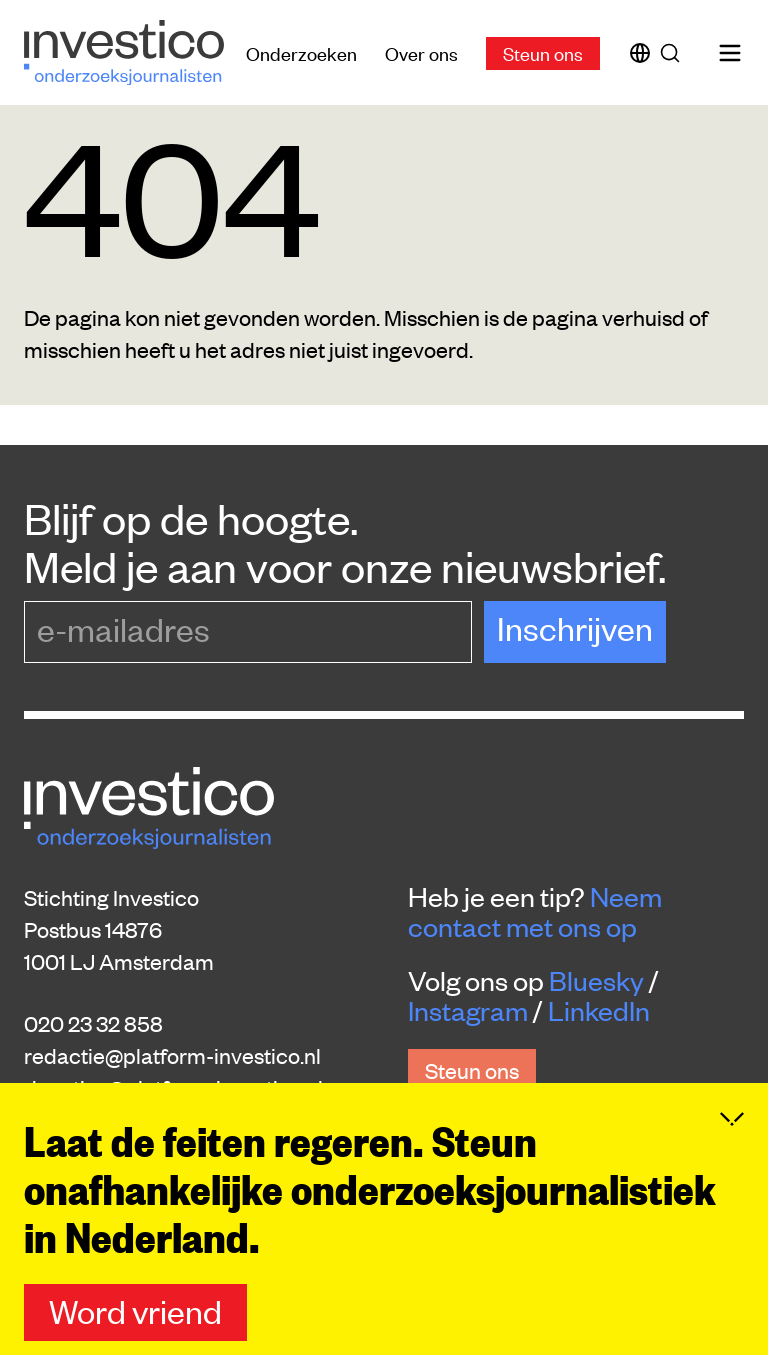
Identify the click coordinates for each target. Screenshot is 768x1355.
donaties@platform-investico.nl (173, 1087)
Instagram (468, 1010)
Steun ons (543, 52)
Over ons (421, 52)
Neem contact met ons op (535, 911)
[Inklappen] (732, 1140)
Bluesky (596, 980)
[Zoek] (674, 53)
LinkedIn (599, 1010)
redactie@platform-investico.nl (172, 1055)
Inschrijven (575, 627)
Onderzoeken (301, 52)
